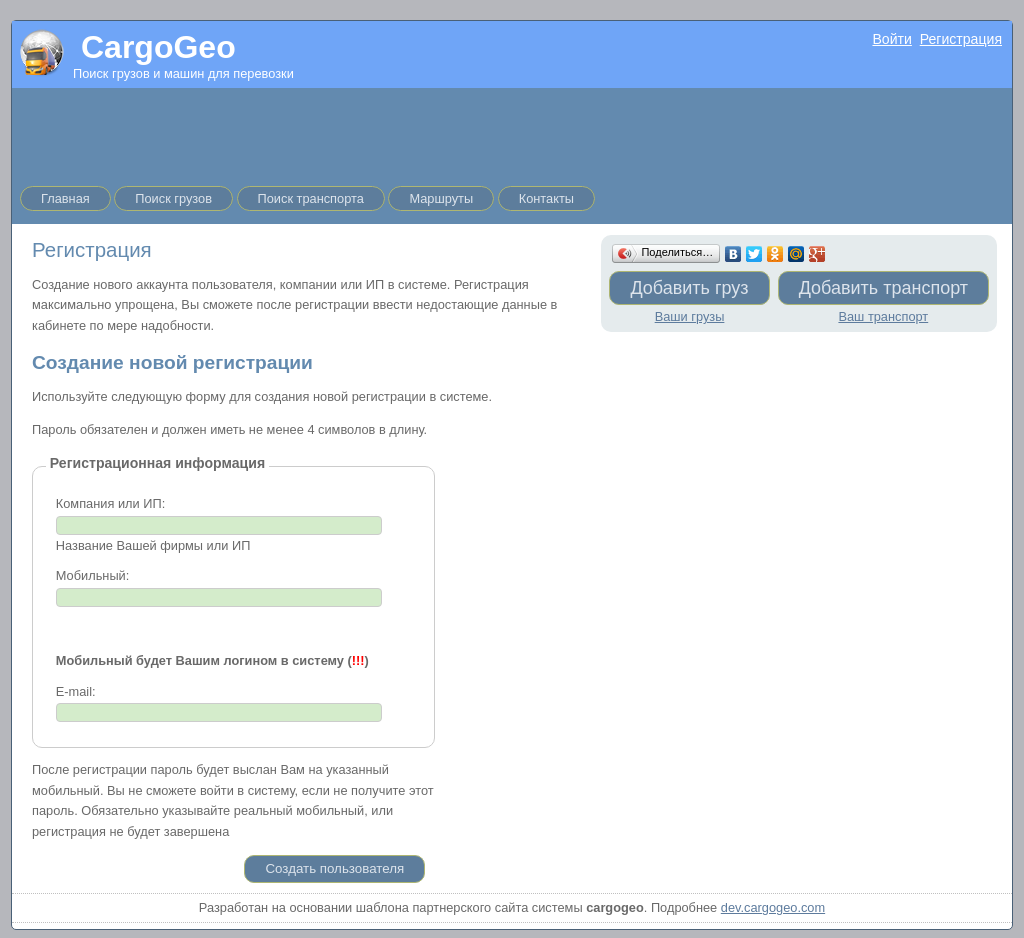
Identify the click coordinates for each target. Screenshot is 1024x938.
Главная (65, 198)
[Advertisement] (512, 133)
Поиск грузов (173, 198)
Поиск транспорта (311, 198)
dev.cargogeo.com (773, 907)
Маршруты (441, 198)
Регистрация (961, 39)
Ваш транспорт (883, 316)
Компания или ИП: (110, 503)
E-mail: (76, 691)
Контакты (546, 198)
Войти (891, 39)
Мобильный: (93, 575)
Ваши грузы (690, 316)
